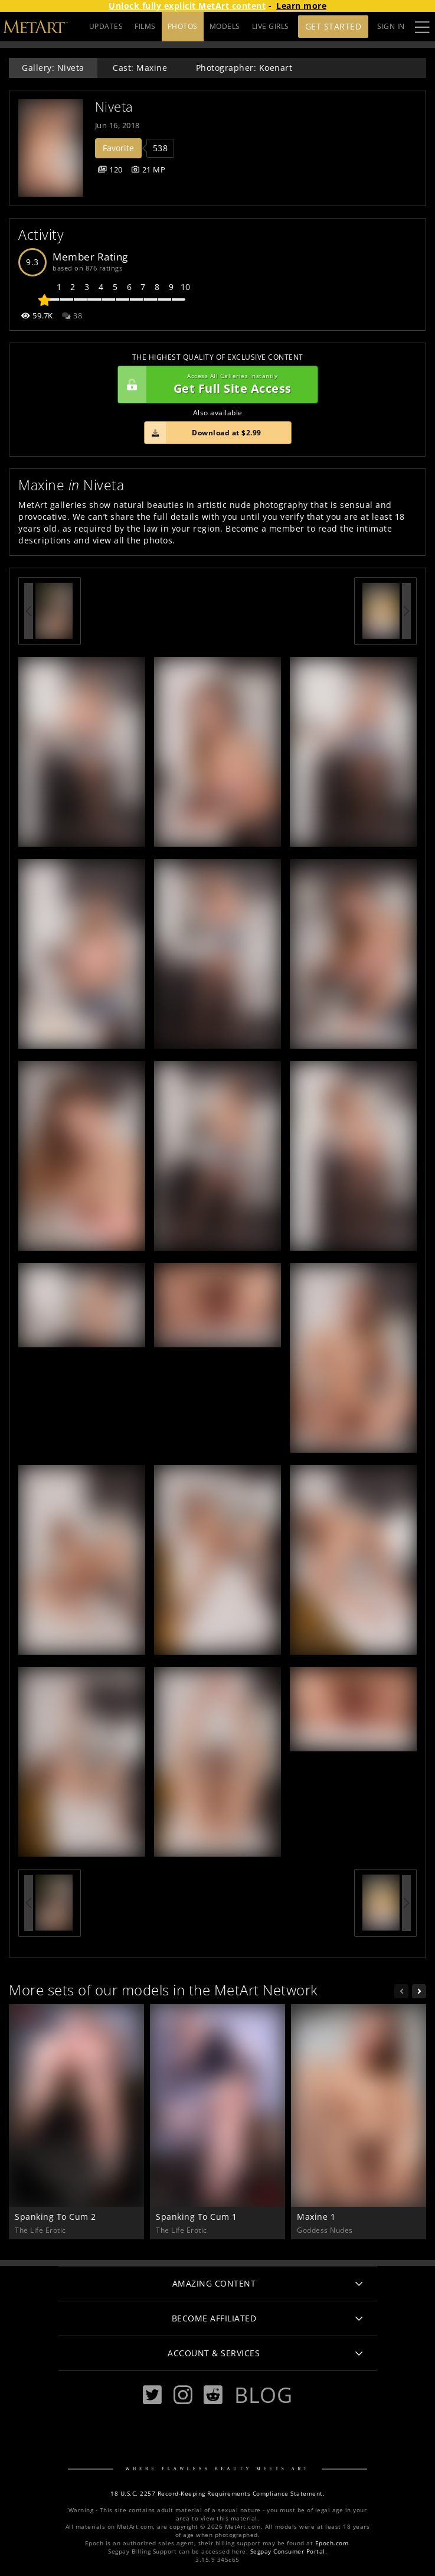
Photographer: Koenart (244, 67)
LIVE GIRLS (270, 26)
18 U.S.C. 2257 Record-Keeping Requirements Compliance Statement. (217, 2493)
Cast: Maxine (140, 67)
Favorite (118, 148)
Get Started (333, 26)
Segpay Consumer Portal (287, 2551)
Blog (263, 2394)
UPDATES (106, 26)
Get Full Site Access (215, 384)
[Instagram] (183, 2395)
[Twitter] (152, 2395)
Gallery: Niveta (53, 67)
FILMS (145, 26)
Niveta (114, 106)
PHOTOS (183, 26)
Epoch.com (332, 2543)
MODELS (225, 26)
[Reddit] (213, 2395)
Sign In (391, 26)
